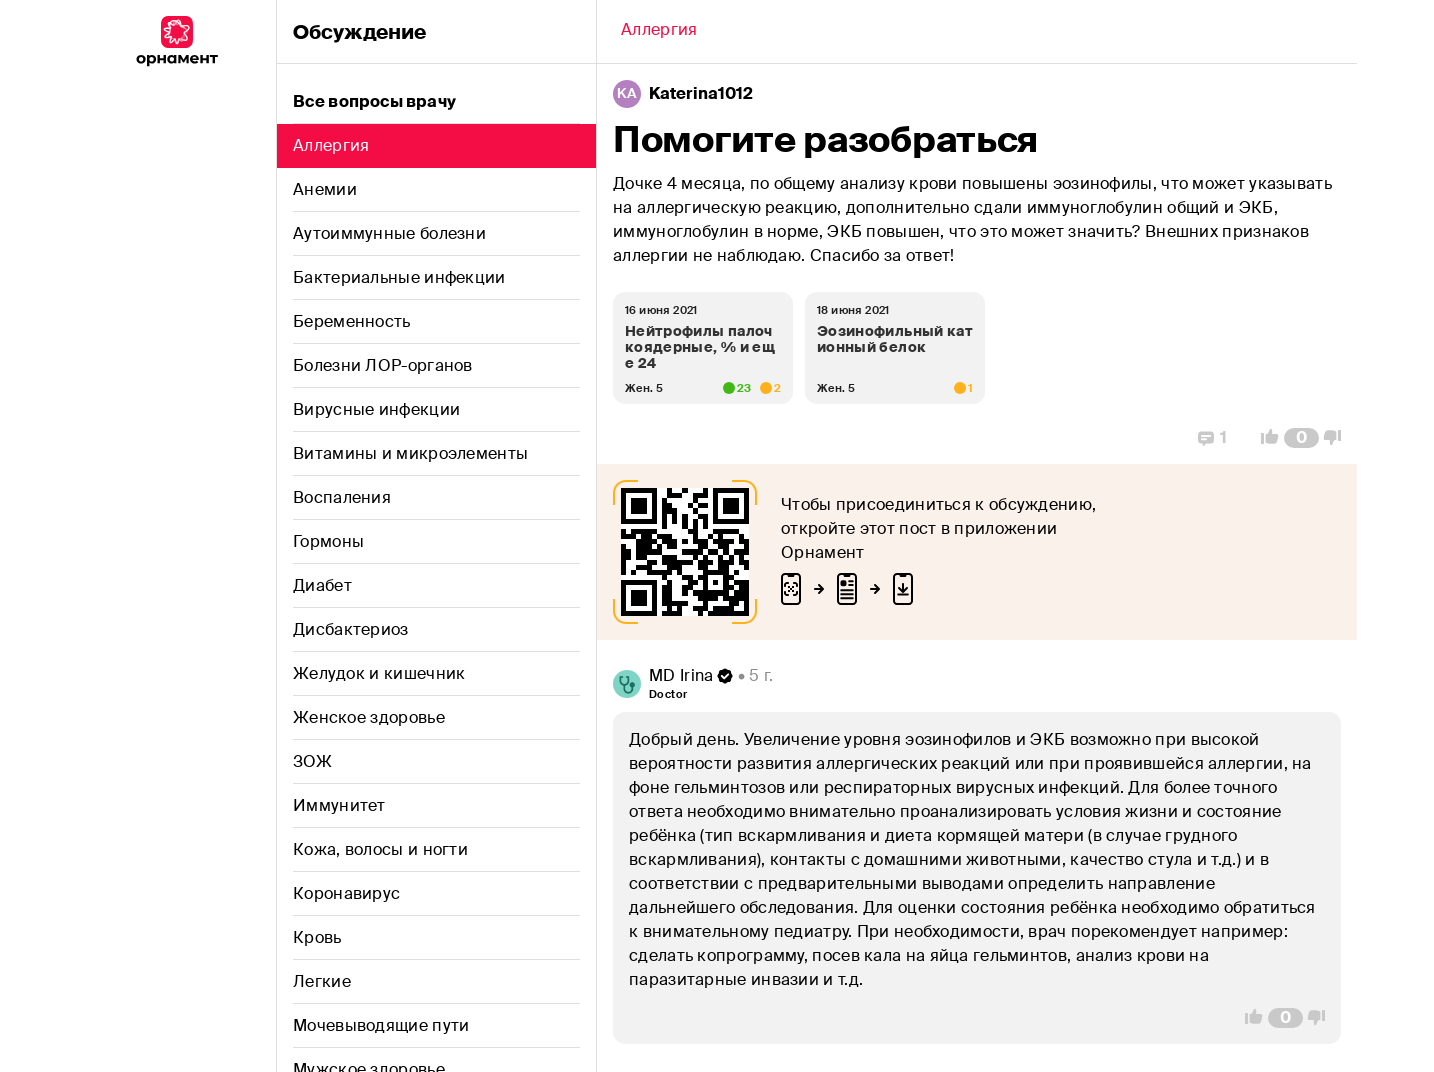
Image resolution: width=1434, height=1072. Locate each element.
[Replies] (1212, 438)
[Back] (659, 32)
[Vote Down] (1338, 438)
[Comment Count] (1301, 438)
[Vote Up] (1264, 438)
